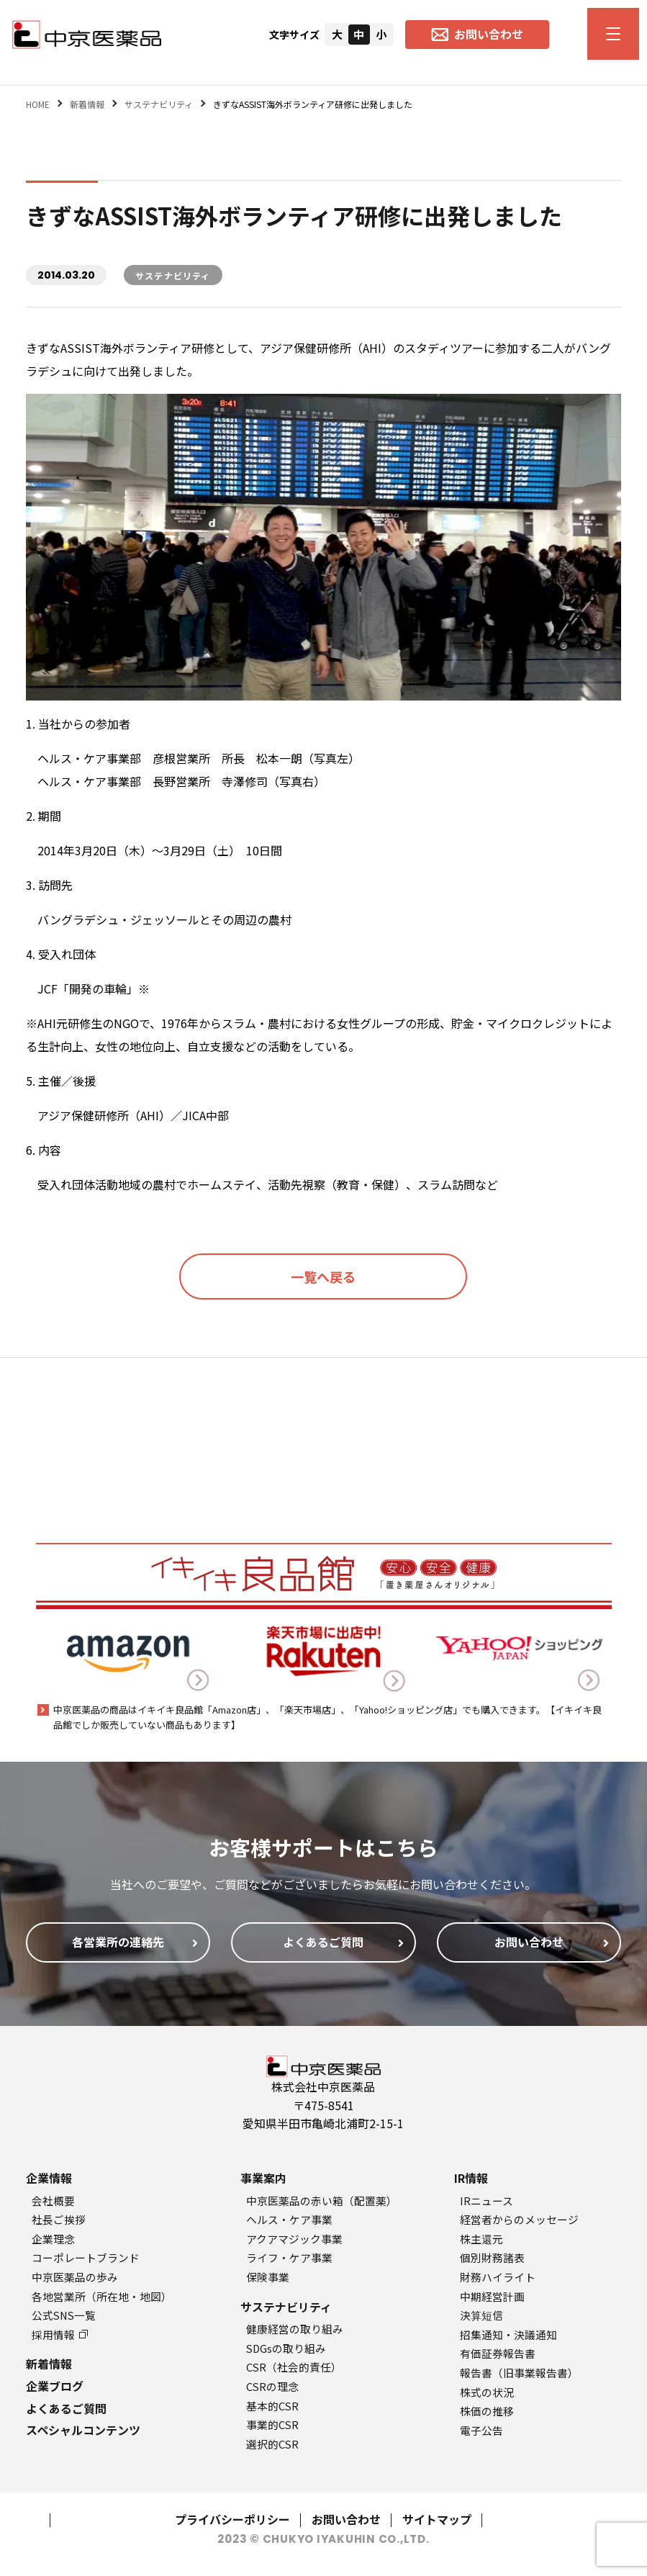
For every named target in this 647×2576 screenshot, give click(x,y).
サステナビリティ (286, 2306)
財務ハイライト (497, 2276)
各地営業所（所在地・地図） (102, 2296)
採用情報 (60, 2334)
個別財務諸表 (492, 2257)
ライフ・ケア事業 (289, 2257)
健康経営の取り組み (294, 2328)
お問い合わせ (346, 2519)
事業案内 (263, 2178)
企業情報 (49, 2178)
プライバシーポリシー (232, 2519)
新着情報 (49, 2363)
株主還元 (481, 2238)
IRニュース (486, 2200)
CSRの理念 (272, 2386)
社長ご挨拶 (59, 2219)
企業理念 (53, 2238)
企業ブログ (54, 2386)
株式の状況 (487, 2392)
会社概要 (53, 2200)
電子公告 (481, 2430)
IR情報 (471, 2178)
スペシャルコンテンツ (83, 2429)
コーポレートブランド (86, 2257)
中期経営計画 (492, 2296)
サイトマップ (436, 2519)
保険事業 (267, 2276)
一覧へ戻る (323, 1276)
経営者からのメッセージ (519, 2219)
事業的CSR (272, 2424)
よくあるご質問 (66, 2408)
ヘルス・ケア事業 (289, 2219)
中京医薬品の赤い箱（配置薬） (321, 2200)
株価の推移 (487, 2410)
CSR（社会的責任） (294, 2366)
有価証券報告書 (497, 2353)
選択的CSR (272, 2443)
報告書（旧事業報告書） (519, 2372)
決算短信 (481, 2315)
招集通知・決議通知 (508, 2334)
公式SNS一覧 (64, 2315)
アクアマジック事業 (294, 2238)
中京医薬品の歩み (75, 2276)
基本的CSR (272, 2405)
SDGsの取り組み (286, 2348)
